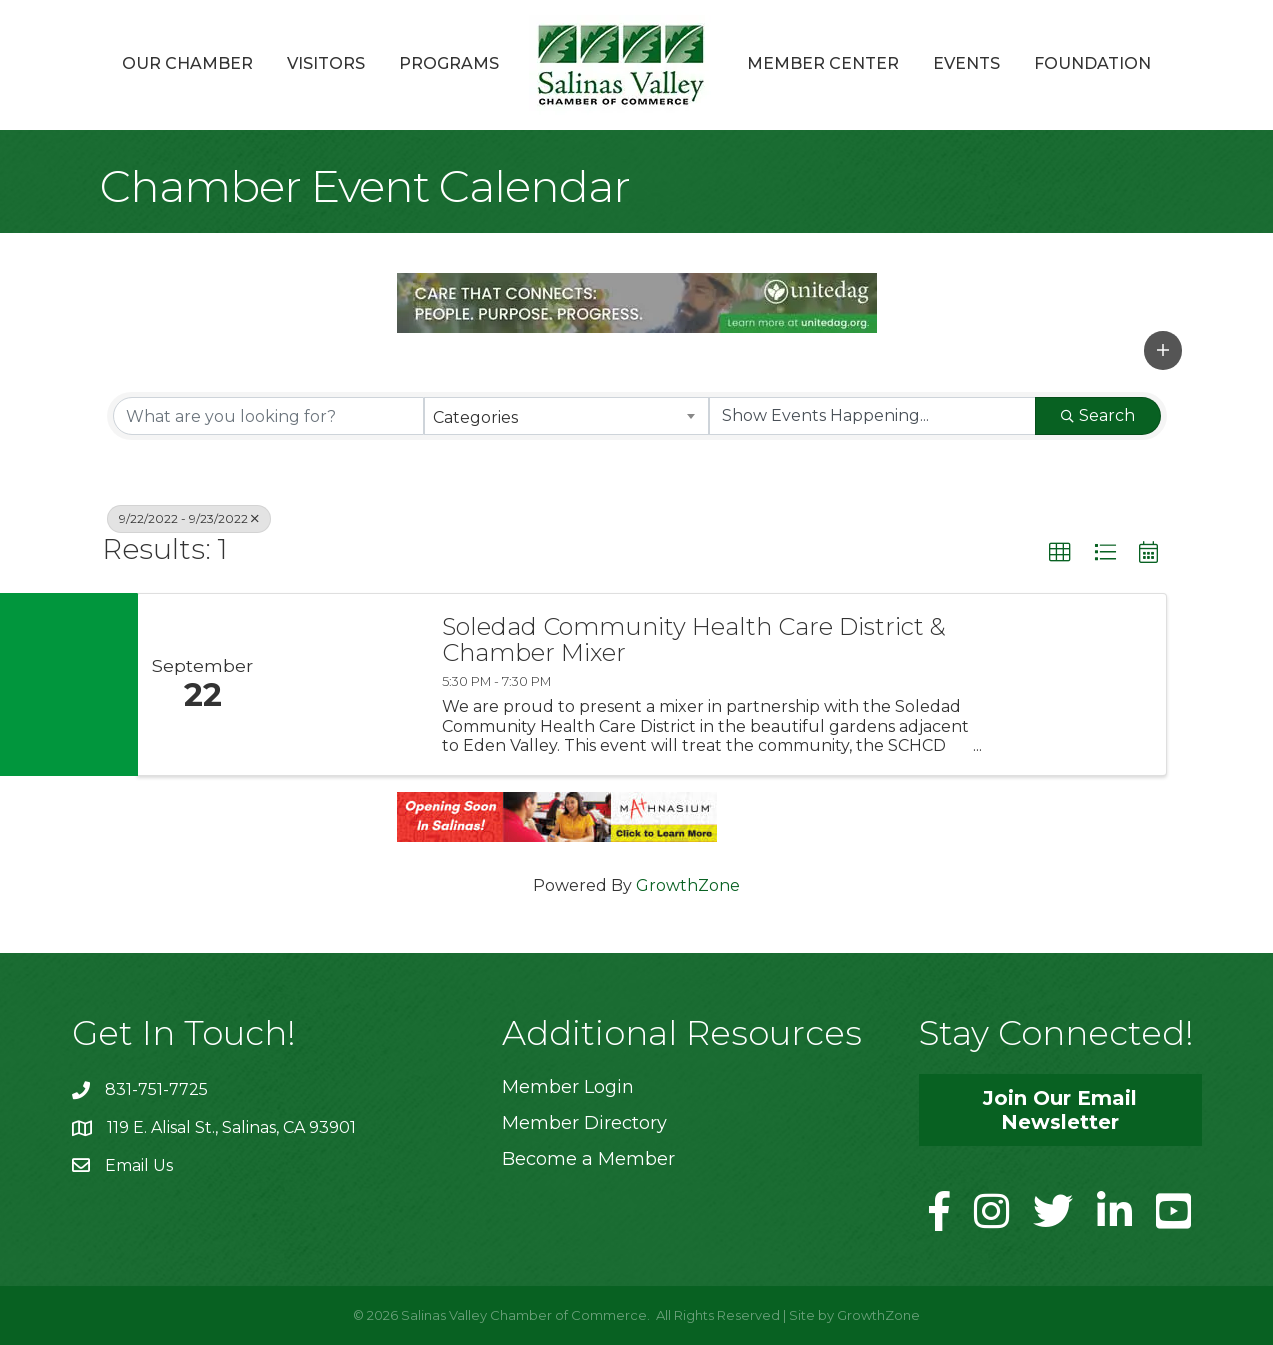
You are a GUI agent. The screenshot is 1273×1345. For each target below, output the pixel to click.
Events (966, 63)
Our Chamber (187, 63)
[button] (1163, 350)
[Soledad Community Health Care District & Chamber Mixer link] (345, 684)
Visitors (326, 63)
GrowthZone (688, 885)
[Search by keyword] (268, 416)
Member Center (823, 63)
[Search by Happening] (872, 416)
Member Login (568, 1087)
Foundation (1092, 63)
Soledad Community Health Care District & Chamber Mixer (694, 640)
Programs (449, 63)
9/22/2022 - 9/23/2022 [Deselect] (189, 518)
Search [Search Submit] (1098, 415)
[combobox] (566, 416)
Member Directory (584, 1123)
